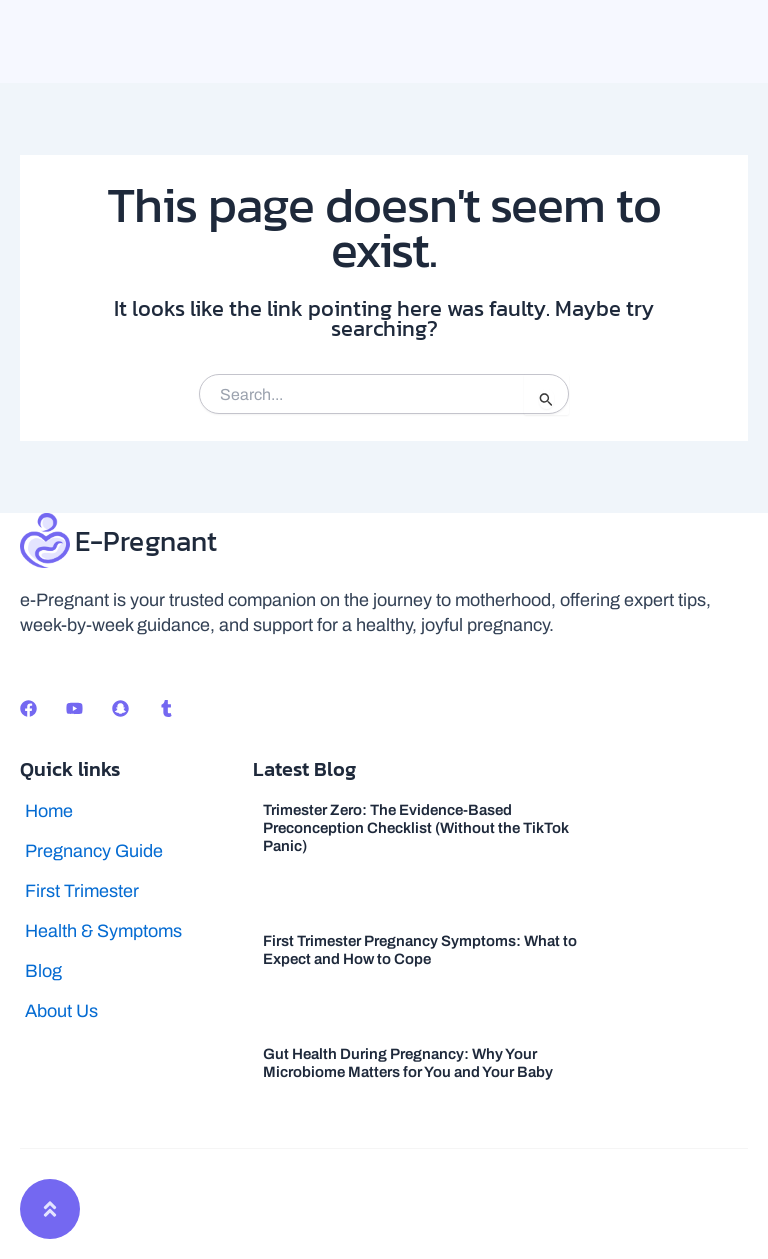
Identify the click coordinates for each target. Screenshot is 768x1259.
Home (49, 811)
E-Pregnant (146, 541)
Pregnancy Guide (94, 851)
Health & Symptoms (103, 931)
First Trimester (82, 891)
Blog (43, 971)
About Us (61, 1011)
